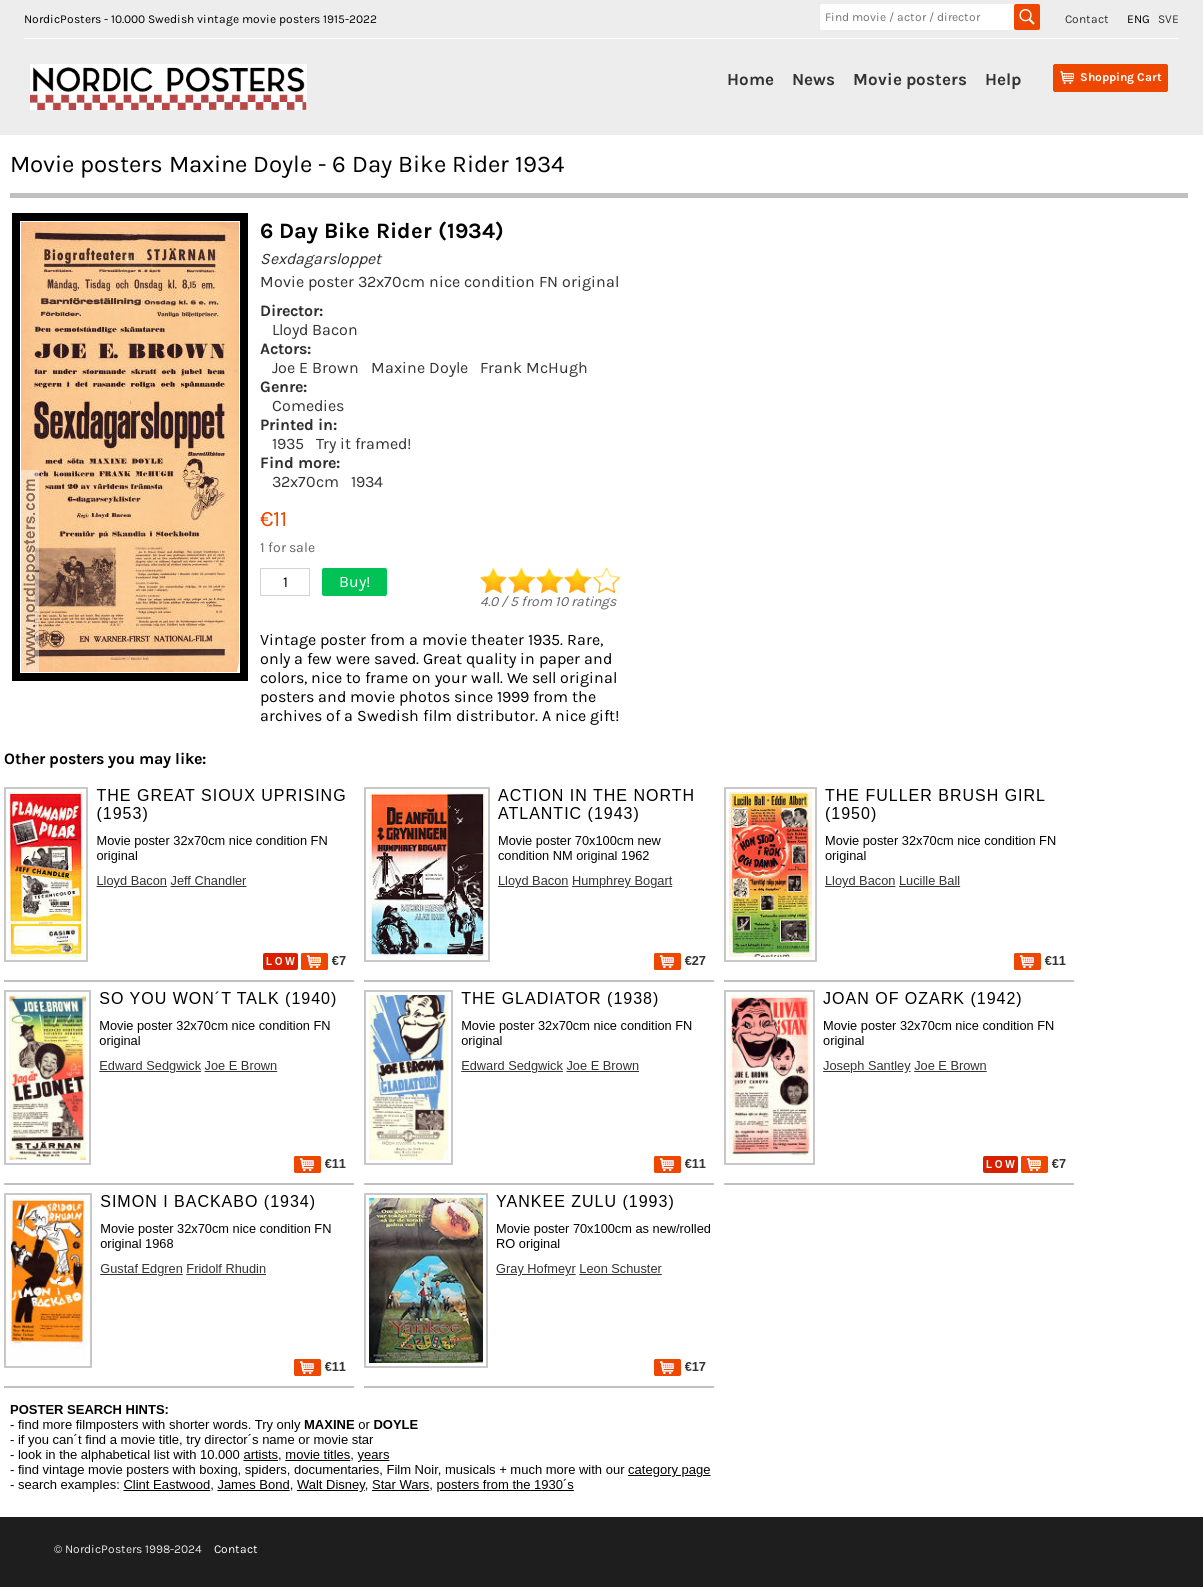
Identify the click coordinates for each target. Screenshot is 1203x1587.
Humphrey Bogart (622, 880)
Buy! (354, 581)
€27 (680, 960)
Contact (1087, 19)
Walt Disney (331, 1484)
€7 (323, 960)
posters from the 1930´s (505, 1484)
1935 (288, 443)
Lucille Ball (929, 880)
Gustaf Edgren (141, 1268)
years (374, 1454)
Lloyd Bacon (315, 329)
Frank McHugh (534, 367)
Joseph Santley (867, 1065)
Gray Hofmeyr (536, 1268)
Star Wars (400, 1484)
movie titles (317, 1454)
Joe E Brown (315, 367)
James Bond (253, 1484)
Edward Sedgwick (150, 1065)
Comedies (308, 405)
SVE (1168, 19)
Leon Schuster (620, 1268)
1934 (367, 481)
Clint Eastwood (166, 1484)
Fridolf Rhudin (226, 1268)
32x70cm (305, 481)
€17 (680, 1366)
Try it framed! (363, 443)
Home (750, 79)
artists (260, 1454)
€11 (1040, 960)
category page (669, 1469)
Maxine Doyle (419, 367)
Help (1003, 79)
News (813, 79)
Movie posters (910, 79)
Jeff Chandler (208, 880)
